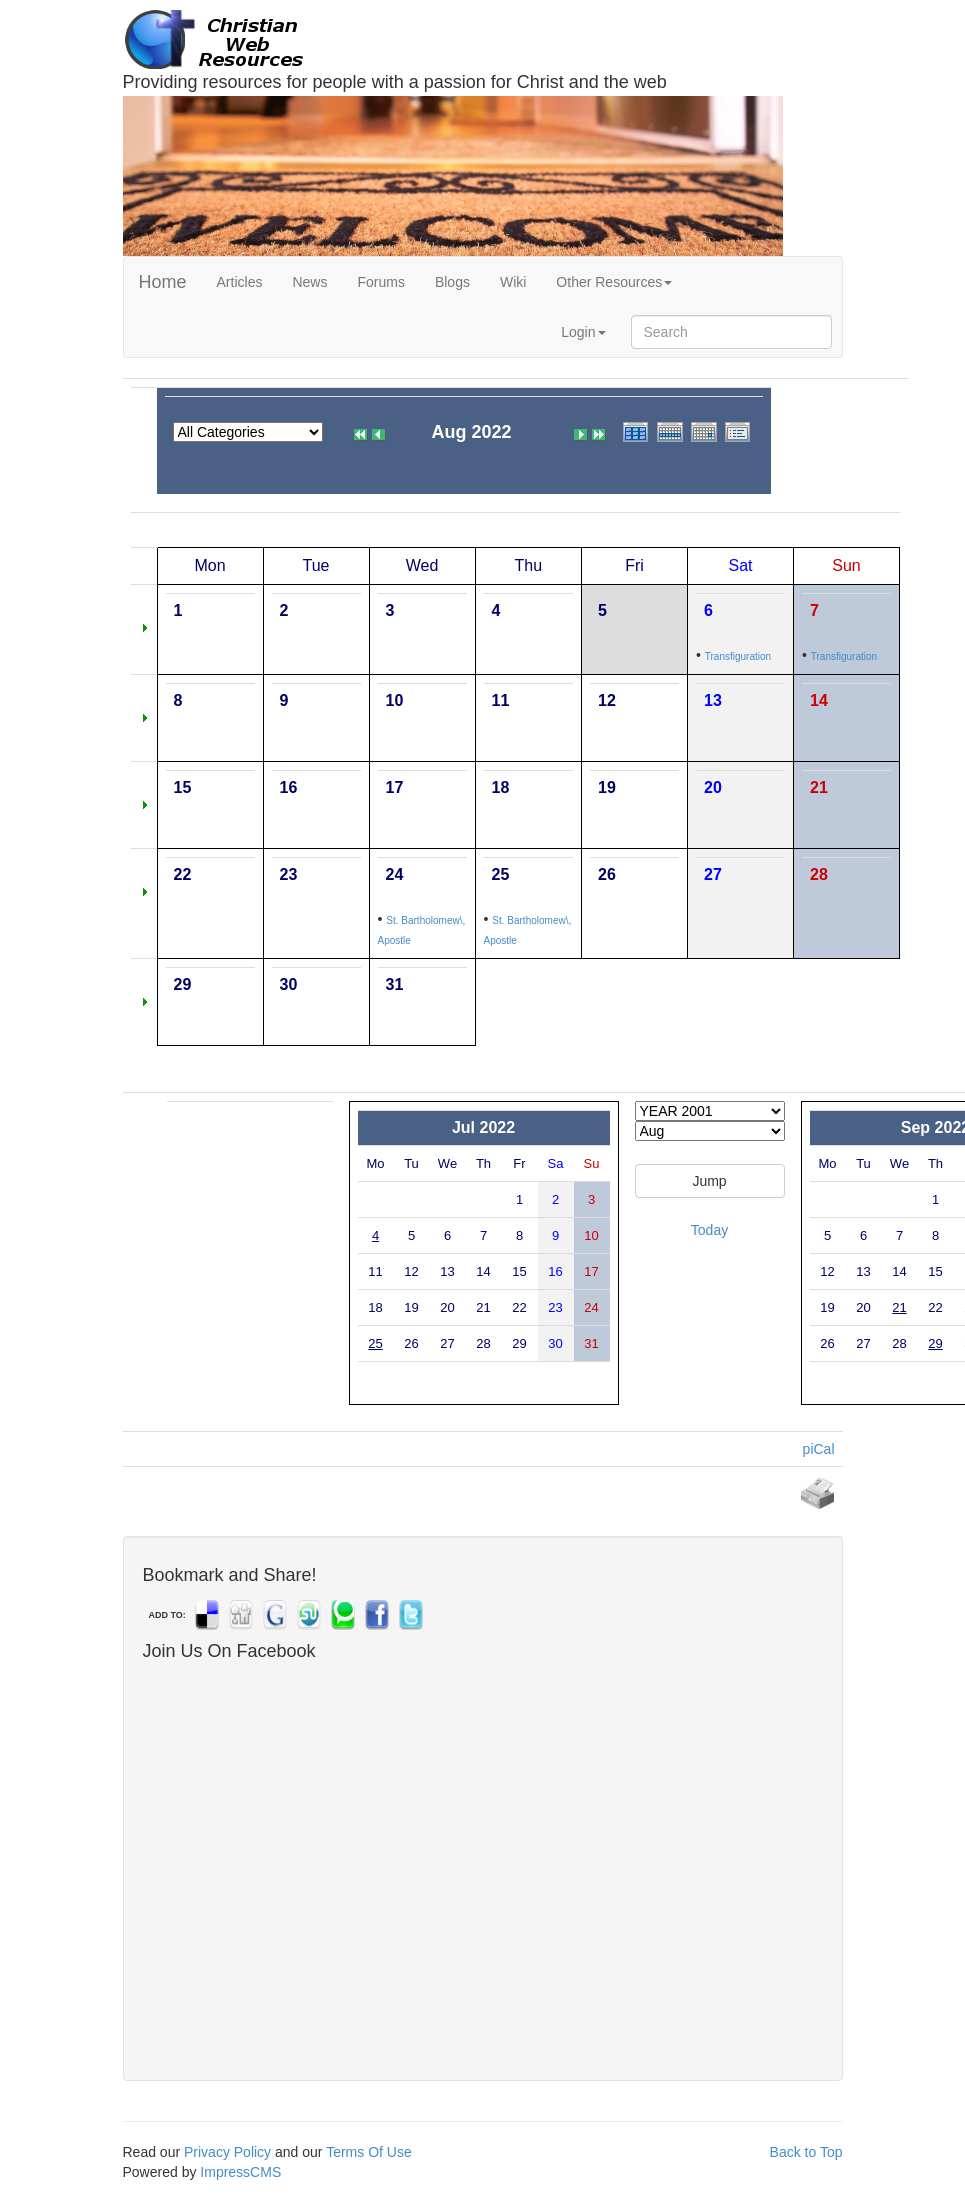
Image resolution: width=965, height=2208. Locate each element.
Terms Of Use (369, 2152)
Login (583, 332)
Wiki (513, 282)
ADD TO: (167, 1615)
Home (163, 282)
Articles (240, 282)
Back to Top (806, 2152)
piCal (819, 1449)
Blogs (452, 282)
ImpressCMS (240, 2172)
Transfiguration (738, 656)
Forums (380, 282)
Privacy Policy (227, 2152)
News (309, 282)
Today (709, 1230)
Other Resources (614, 282)
